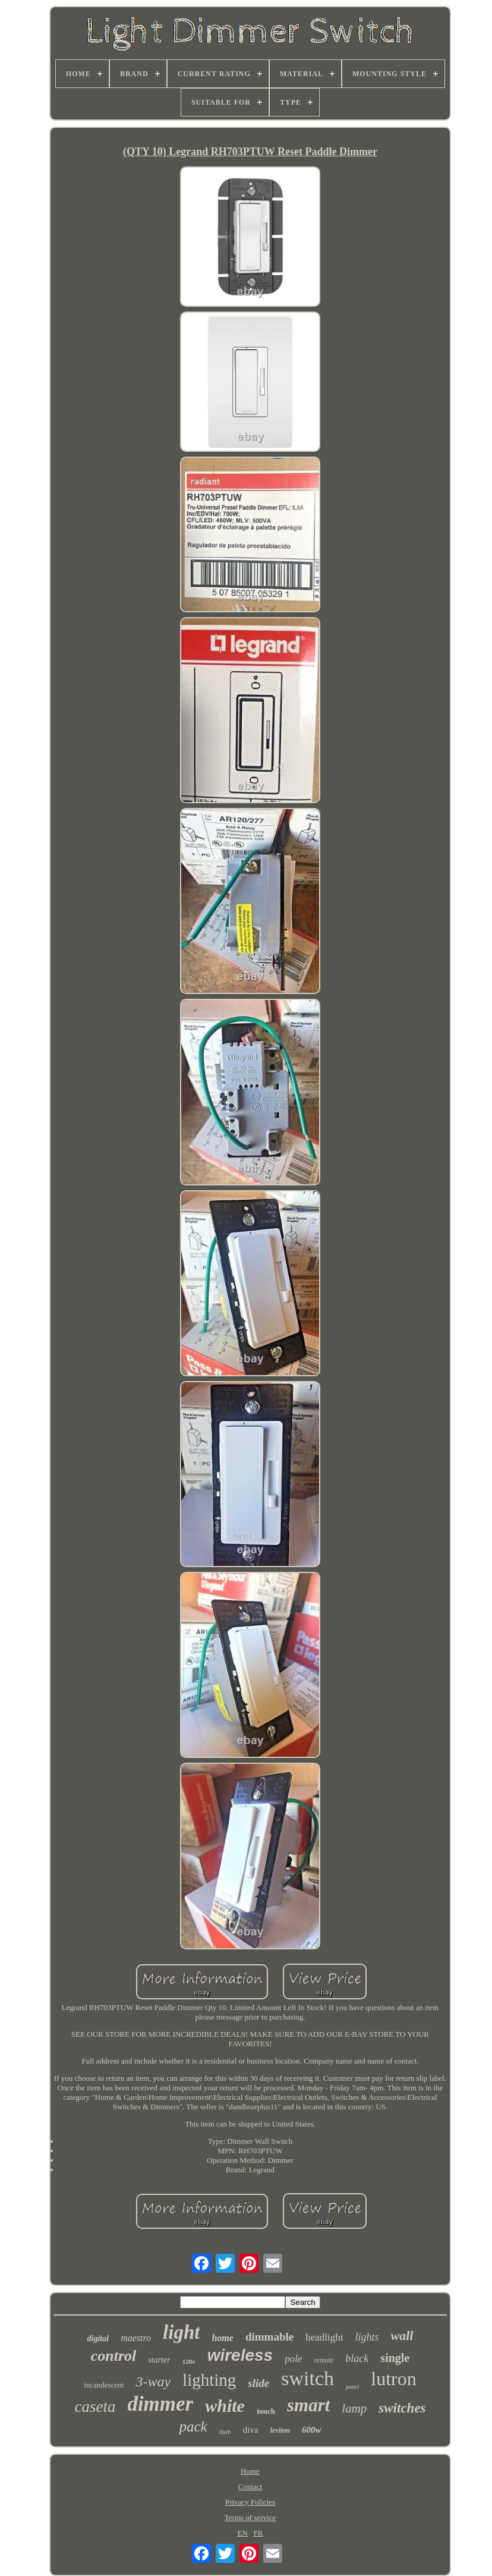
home (222, 2338)
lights (367, 2337)
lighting (209, 2379)
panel (352, 2386)
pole (293, 2358)
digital (98, 2338)
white (225, 2405)
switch (307, 2378)
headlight (324, 2337)
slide (258, 2383)
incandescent (104, 2384)
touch (266, 2411)
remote (323, 2360)
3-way (153, 2381)
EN (242, 2532)
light (181, 2332)
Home (250, 2471)
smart (308, 2405)
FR (258, 2532)
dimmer (160, 2403)
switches (402, 2408)
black (356, 2358)
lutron (393, 2378)
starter (159, 2359)
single (394, 2357)
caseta (94, 2406)
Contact (250, 2486)
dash (225, 2431)
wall (401, 2335)
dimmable (269, 2336)
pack (193, 2426)
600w (311, 2430)
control (114, 2355)
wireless (240, 2355)
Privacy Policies (250, 2502)
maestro (136, 2338)
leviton (280, 2430)
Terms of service (250, 2517)
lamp (354, 2408)
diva (250, 2430)
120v (188, 2361)
